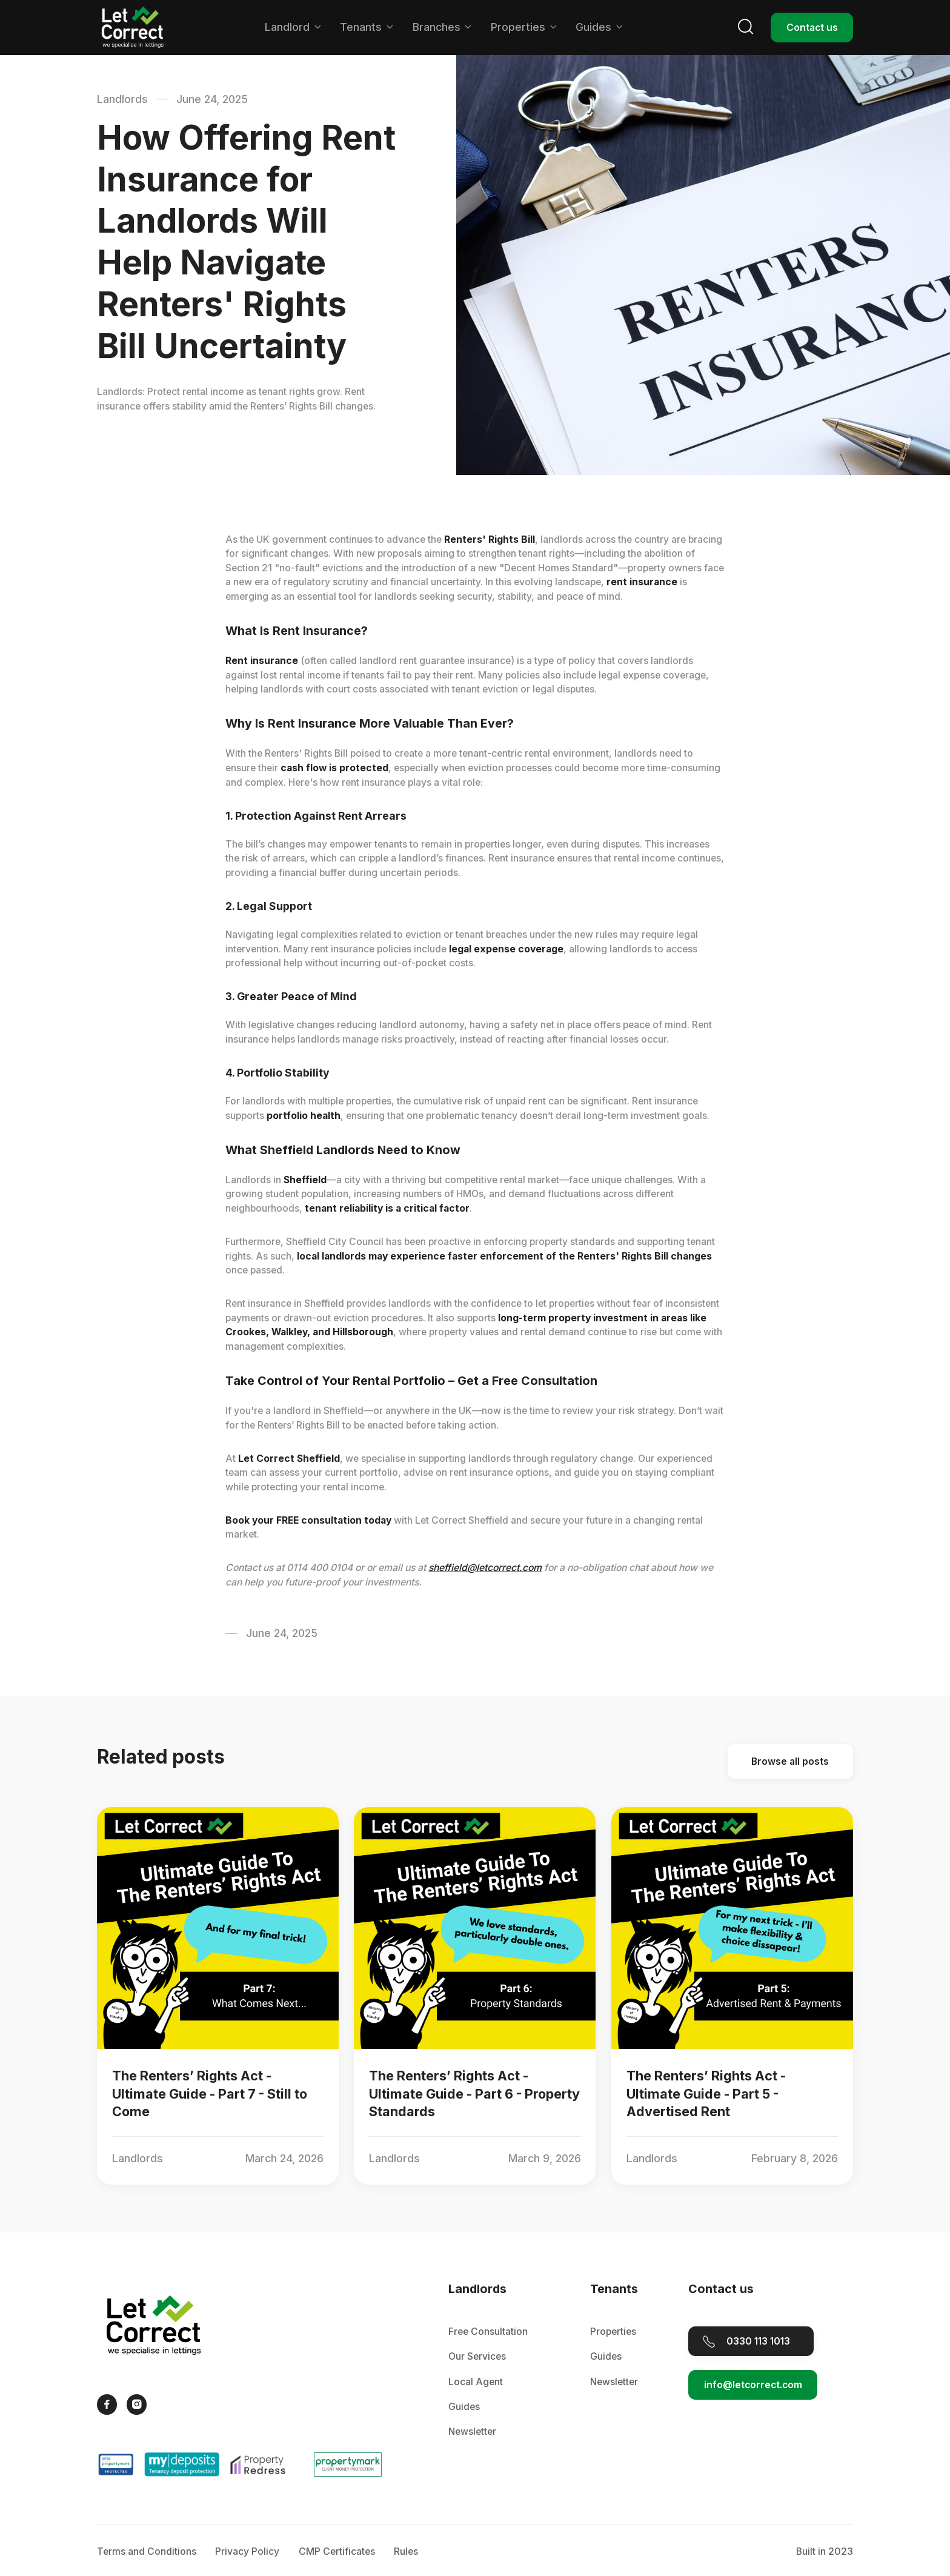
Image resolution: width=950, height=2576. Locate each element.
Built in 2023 (824, 2551)
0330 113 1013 (758, 2341)
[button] (293, 27)
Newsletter (472, 2431)
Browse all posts (790, 1761)
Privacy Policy (247, 2551)
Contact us (811, 27)
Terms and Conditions (146, 2551)
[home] (132, 27)
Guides (464, 2406)
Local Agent (475, 2382)
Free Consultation (488, 2331)
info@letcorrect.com (753, 2385)
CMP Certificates (337, 2551)
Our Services (477, 2356)
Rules (406, 2551)
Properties (613, 2331)
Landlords (122, 99)
